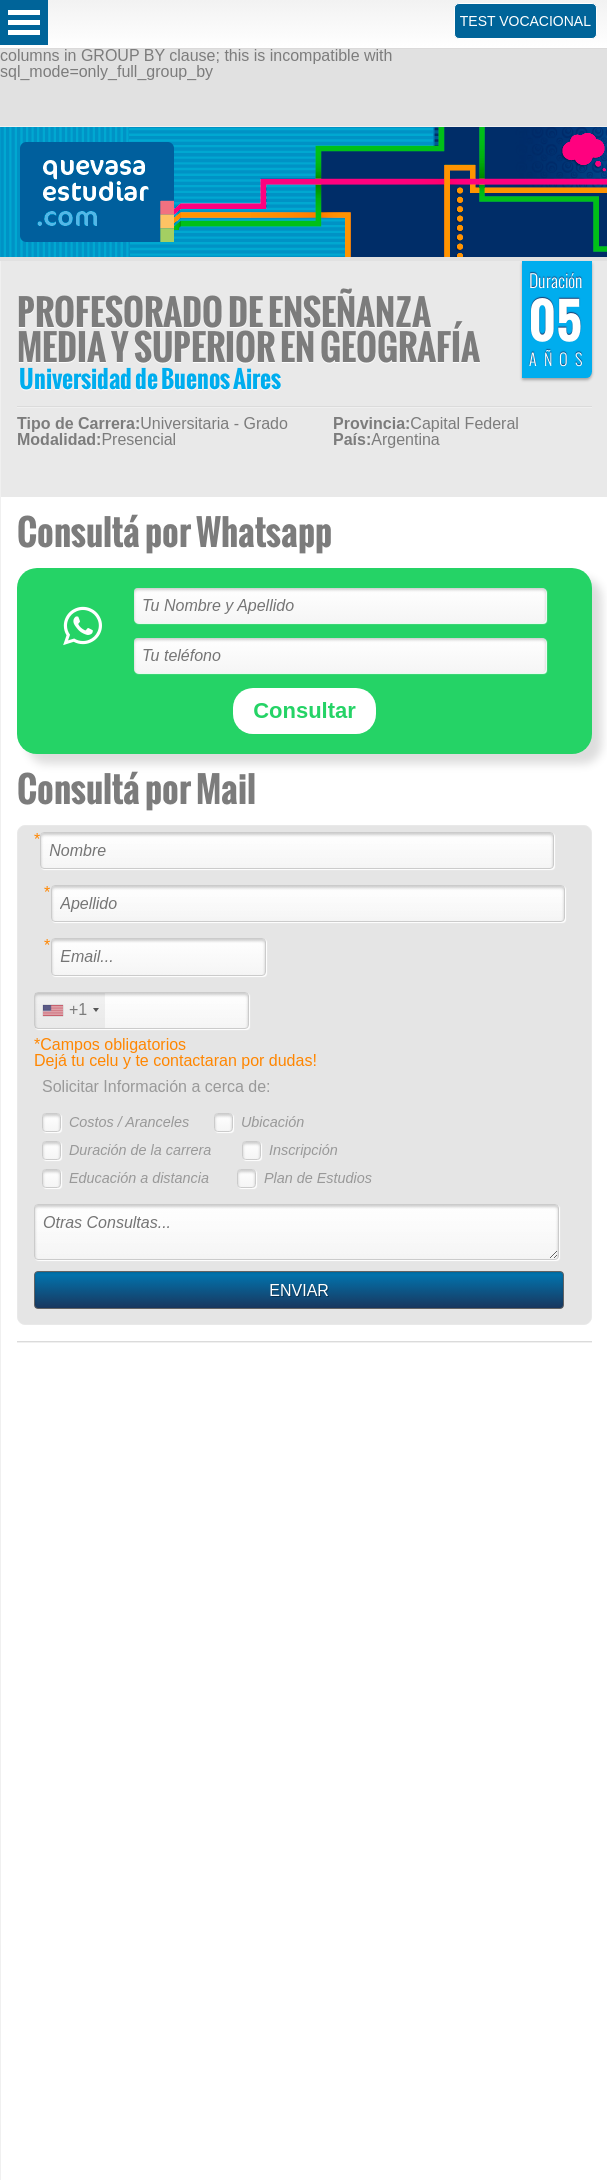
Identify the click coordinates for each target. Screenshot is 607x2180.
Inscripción (303, 1150)
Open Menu (24, 22)
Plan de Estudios (318, 1178)
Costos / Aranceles (129, 1122)
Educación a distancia (139, 1178)
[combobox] (70, 1010)
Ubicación (272, 1122)
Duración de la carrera (140, 1150)
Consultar (304, 710)
